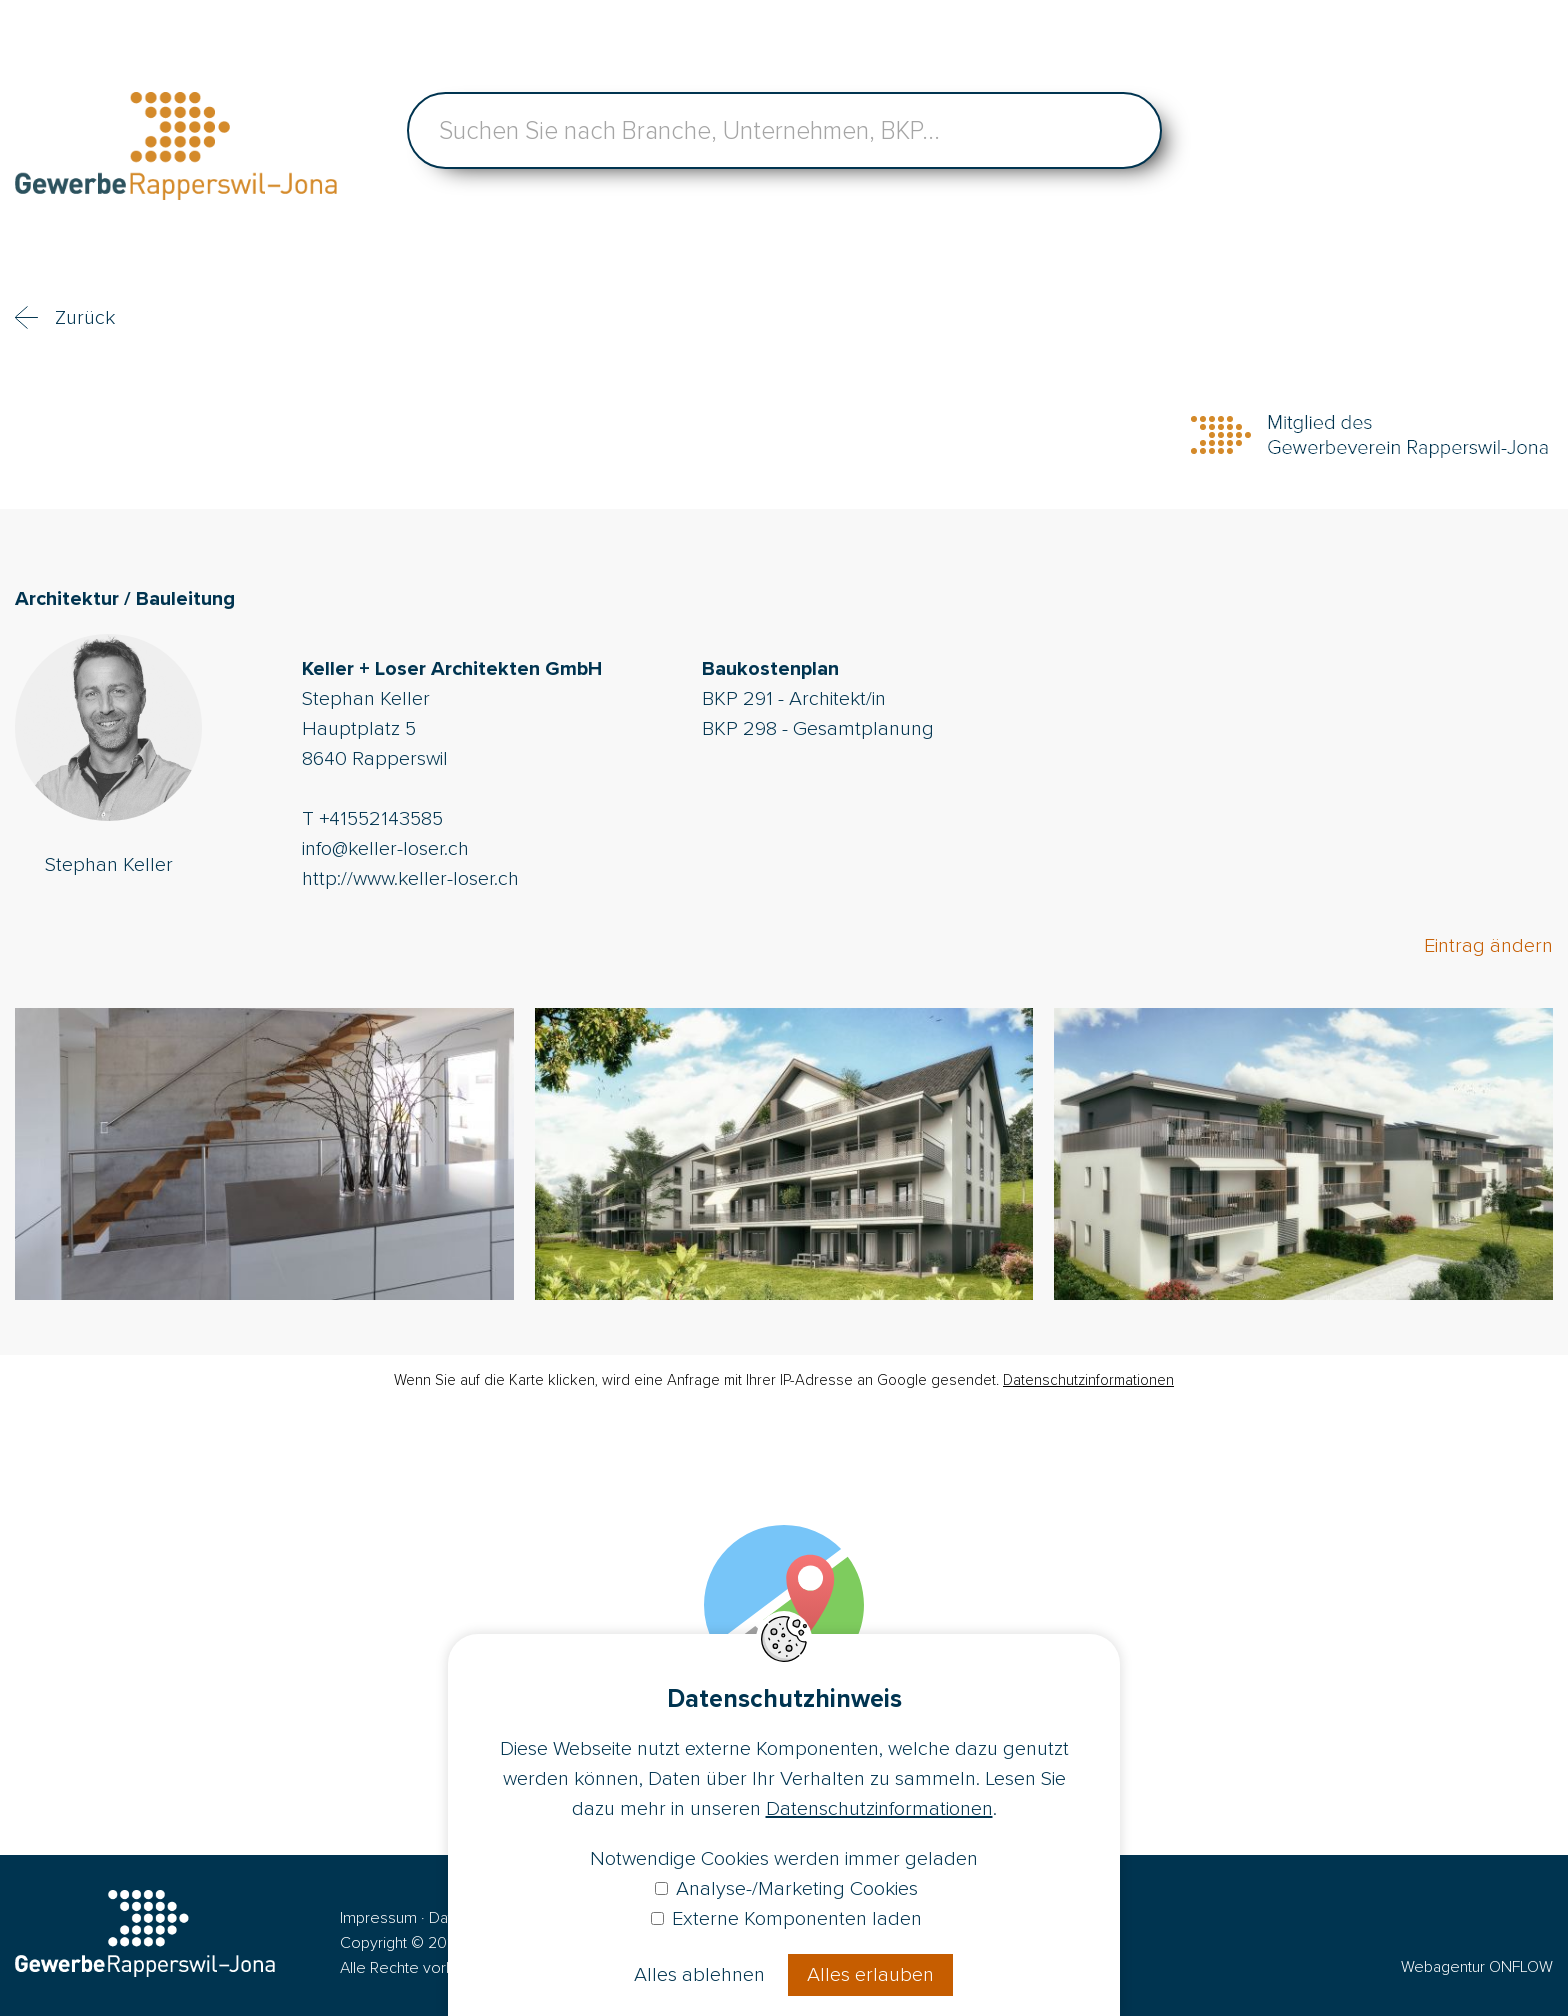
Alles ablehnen (699, 1975)
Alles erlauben (870, 1975)
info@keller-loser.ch (385, 849)
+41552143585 (381, 819)
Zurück (85, 318)
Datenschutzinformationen (1088, 1380)
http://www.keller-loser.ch (410, 879)
